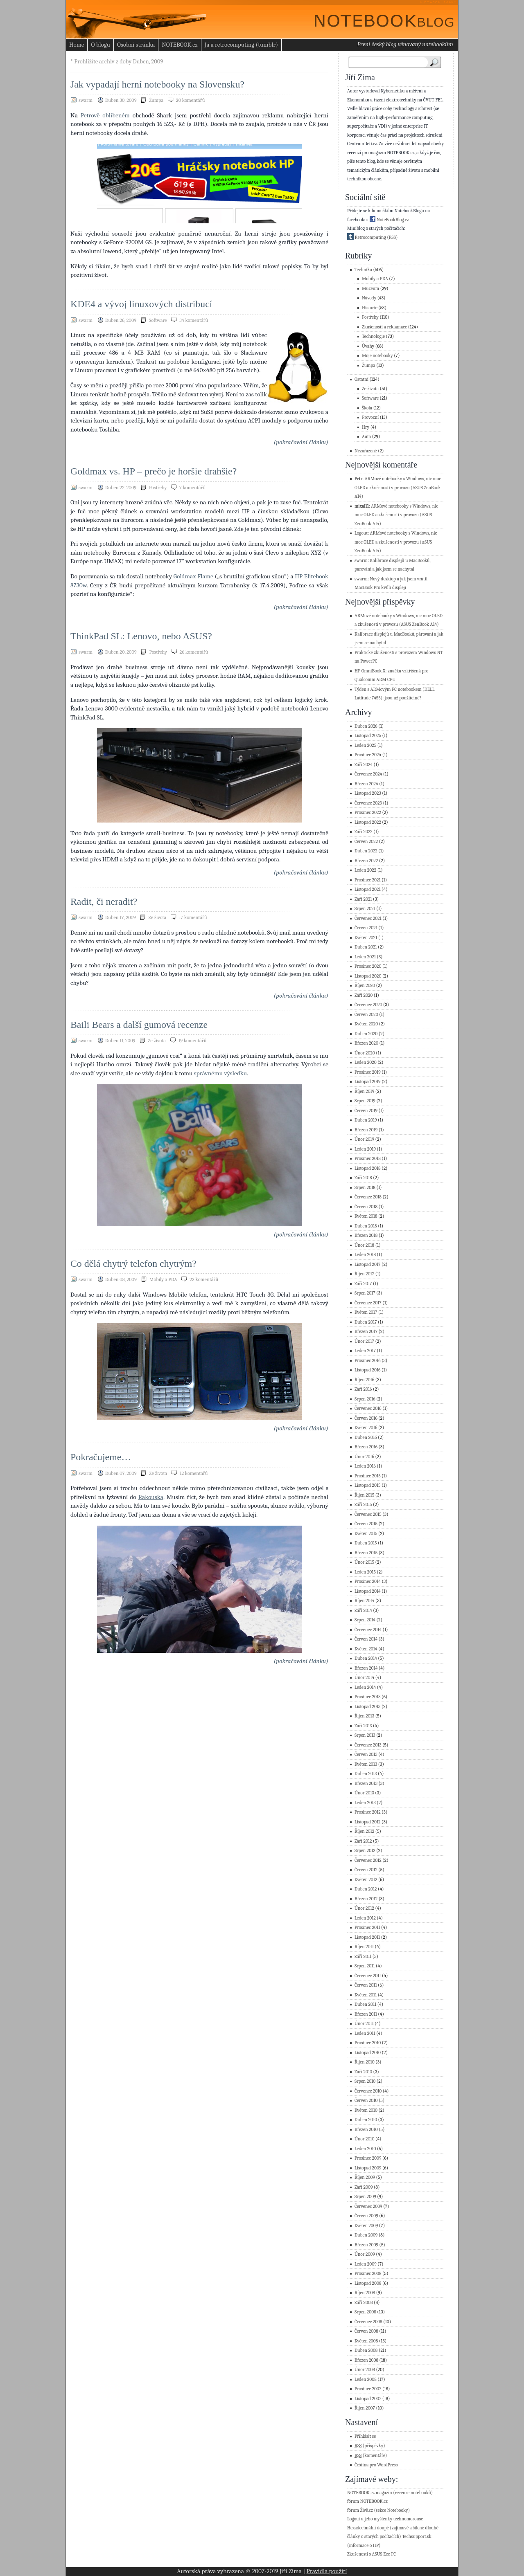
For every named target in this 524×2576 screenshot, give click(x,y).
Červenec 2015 (368, 1514)
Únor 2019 (364, 1139)
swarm (361, 560)
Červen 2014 (366, 1639)
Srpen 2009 (365, 2196)
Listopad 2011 (367, 1937)
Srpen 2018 (365, 1187)
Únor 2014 (364, 1677)
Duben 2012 (366, 1889)
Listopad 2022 (368, 822)
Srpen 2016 (365, 1399)
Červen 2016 (366, 1418)
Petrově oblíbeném (105, 115)
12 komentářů (194, 1473)
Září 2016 (363, 1389)
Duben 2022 (366, 851)
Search (436, 62)
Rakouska (150, 1497)
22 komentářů (204, 1279)
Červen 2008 (366, 2331)
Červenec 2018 (368, 1197)
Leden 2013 (365, 1802)
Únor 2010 (364, 2139)
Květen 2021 (366, 937)
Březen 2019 (366, 1130)
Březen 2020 (366, 1043)
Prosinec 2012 (368, 1812)
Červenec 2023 (368, 803)
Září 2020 (364, 995)
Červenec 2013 (368, 1745)
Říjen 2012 (364, 1831)
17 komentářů (193, 917)
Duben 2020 (366, 1033)
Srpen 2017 (365, 1293)
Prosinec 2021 (368, 880)
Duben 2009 (366, 2235)
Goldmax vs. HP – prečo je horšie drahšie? (153, 471)
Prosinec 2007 (368, 2389)
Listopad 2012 (368, 1822)
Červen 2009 (366, 2216)
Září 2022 (364, 831)
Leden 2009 (366, 2264)
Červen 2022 (366, 841)
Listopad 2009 (368, 2168)
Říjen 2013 (364, 1716)
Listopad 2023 (368, 793)
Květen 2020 (366, 1024)
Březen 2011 (366, 2014)
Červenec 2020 (368, 1004)
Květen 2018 (366, 1216)
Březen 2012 (366, 1899)
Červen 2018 (366, 1206)
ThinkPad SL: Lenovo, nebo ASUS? (141, 636)
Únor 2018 (364, 1245)
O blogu (100, 44)
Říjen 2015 (364, 1495)
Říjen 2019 (364, 1091)
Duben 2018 (366, 1226)
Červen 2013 (366, 1754)
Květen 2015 (366, 1533)
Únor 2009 (365, 2254)
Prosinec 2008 (368, 2273)
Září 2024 (364, 764)
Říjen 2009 (365, 2177)
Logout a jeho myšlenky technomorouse (385, 2519)
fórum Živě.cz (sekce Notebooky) (378, 2510)
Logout (361, 533)
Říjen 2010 (365, 2062)
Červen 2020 (366, 1014)
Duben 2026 (366, 726)
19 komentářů (192, 1040)
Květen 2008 (366, 2341)
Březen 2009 (366, 2245)
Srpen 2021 (365, 908)
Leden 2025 (365, 745)
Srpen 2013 (365, 1735)
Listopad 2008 (368, 2283)
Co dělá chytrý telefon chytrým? (133, 1263)
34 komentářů (193, 320)
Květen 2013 (366, 1764)
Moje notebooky (377, 355)
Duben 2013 (366, 1773)
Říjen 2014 (364, 1600)
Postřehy (158, 487)
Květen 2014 (366, 1649)
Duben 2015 (366, 1543)
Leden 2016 (365, 1466)
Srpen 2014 (365, 1620)
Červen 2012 (366, 1869)
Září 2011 (363, 1956)
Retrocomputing (366, 237)
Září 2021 (363, 899)
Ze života (157, 917)
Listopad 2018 (368, 1168)
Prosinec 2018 (368, 1158)
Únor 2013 (364, 1793)
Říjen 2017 (364, 1274)
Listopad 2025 (368, 735)
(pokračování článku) (301, 442)
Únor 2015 (364, 1562)
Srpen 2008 (365, 2312)
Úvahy (368, 346)
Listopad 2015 (368, 1485)
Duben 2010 (366, 2119)
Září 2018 (363, 1177)
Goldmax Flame (193, 576)
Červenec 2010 (368, 2091)
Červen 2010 (366, 2100)
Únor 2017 (364, 1341)
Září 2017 (363, 1283)
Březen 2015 (366, 1552)
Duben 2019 (366, 1120)
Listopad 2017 (368, 1264)
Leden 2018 (365, 1254)
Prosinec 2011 (367, 1927)
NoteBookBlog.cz (389, 220)
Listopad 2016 (368, 1370)
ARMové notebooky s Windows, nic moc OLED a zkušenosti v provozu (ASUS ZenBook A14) (398, 487)
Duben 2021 (366, 947)
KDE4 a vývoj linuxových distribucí (141, 304)
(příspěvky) (370, 2445)
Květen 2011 (366, 1995)
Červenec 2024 (368, 774)
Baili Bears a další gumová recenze (139, 1024)
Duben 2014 (366, 1658)
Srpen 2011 (365, 1966)
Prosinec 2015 (368, 1476)
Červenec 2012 (368, 1860)
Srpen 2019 (365, 1101)
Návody (369, 298)
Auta (366, 436)
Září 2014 (363, 1610)
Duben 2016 (366, 1437)
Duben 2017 (366, 1322)
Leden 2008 (366, 2379)
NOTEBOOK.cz (180, 44)
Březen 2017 (366, 1331)
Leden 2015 (365, 1572)
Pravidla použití (327, 2571)
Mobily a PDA (163, 1279)
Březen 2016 (366, 1447)
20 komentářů (190, 100)
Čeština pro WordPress (376, 2465)
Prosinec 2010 (368, 2043)
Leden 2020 (366, 1062)
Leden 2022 (365, 870)
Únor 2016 (364, 1456)
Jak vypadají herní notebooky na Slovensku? (157, 84)
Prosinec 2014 (368, 1581)
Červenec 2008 (368, 2321)
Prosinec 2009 (368, 2158)
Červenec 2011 (368, 1975)
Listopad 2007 (368, 2398)
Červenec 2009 (368, 2206)
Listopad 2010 (368, 2052)
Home (76, 44)
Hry (365, 427)
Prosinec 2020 (368, 966)
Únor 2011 (364, 2023)
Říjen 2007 (365, 2408)
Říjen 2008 (365, 2292)
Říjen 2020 (365, 985)
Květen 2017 (366, 1312)
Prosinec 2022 (368, 812)
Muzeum (370, 288)
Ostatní (361, 379)
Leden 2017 (365, 1350)
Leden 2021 (365, 957)
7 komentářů (192, 487)
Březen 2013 (366, 1783)
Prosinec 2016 (368, 1360)
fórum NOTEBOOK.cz (367, 2501)
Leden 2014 (365, 1687)
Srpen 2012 (365, 1850)
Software (158, 320)
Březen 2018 (366, 1235)
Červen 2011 (366, 1985)
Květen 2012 (366, 1879)
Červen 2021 (366, 928)
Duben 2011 (365, 2004)
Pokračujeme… (100, 1457)
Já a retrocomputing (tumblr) (241, 44)
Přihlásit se (365, 2436)
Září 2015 (363, 1504)
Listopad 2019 (368, 1081)
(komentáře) (371, 2455)
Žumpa (156, 100)
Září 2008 (364, 2302)
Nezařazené (366, 451)
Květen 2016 (366, 1427)
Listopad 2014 (368, 1591)
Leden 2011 (365, 2033)
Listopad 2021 (368, 889)
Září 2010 (363, 2072)
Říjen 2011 (364, 1946)
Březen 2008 (366, 2360)
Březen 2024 (366, 784)
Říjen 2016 (364, 1379)
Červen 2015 (366, 1523)
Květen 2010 (366, 2110)
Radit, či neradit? (103, 901)
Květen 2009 (366, 2225)
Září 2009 (364, 2187)
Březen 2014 (366, 1668)
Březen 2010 (366, 2129)
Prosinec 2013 (368, 1696)
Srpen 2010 (365, 2081)
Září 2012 (363, 1841)
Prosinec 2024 (368, 755)
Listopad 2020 (368, 976)
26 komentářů (194, 652)
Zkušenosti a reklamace (384, 327)
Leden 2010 (365, 2148)
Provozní (370, 417)
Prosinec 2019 (368, 1072)
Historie (369, 307)
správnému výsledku (220, 1073)
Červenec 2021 (368, 918)
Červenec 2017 (368, 1303)
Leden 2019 (365, 1149)
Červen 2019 (366, 1110)
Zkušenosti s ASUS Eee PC (371, 2554)
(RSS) (392, 237)
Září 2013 (363, 1726)
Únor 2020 (365, 1053)
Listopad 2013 (367, 1706)
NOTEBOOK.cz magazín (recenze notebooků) (390, 2492)
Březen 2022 (366, 860)
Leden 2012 (365, 1918)
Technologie (373, 336)
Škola (367, 408)
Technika (363, 269)
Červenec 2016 (368, 1408)
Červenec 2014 (368, 1629)
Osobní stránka (136, 44)
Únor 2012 (364, 1908)
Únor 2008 (365, 2369)
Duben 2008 (366, 2350)
